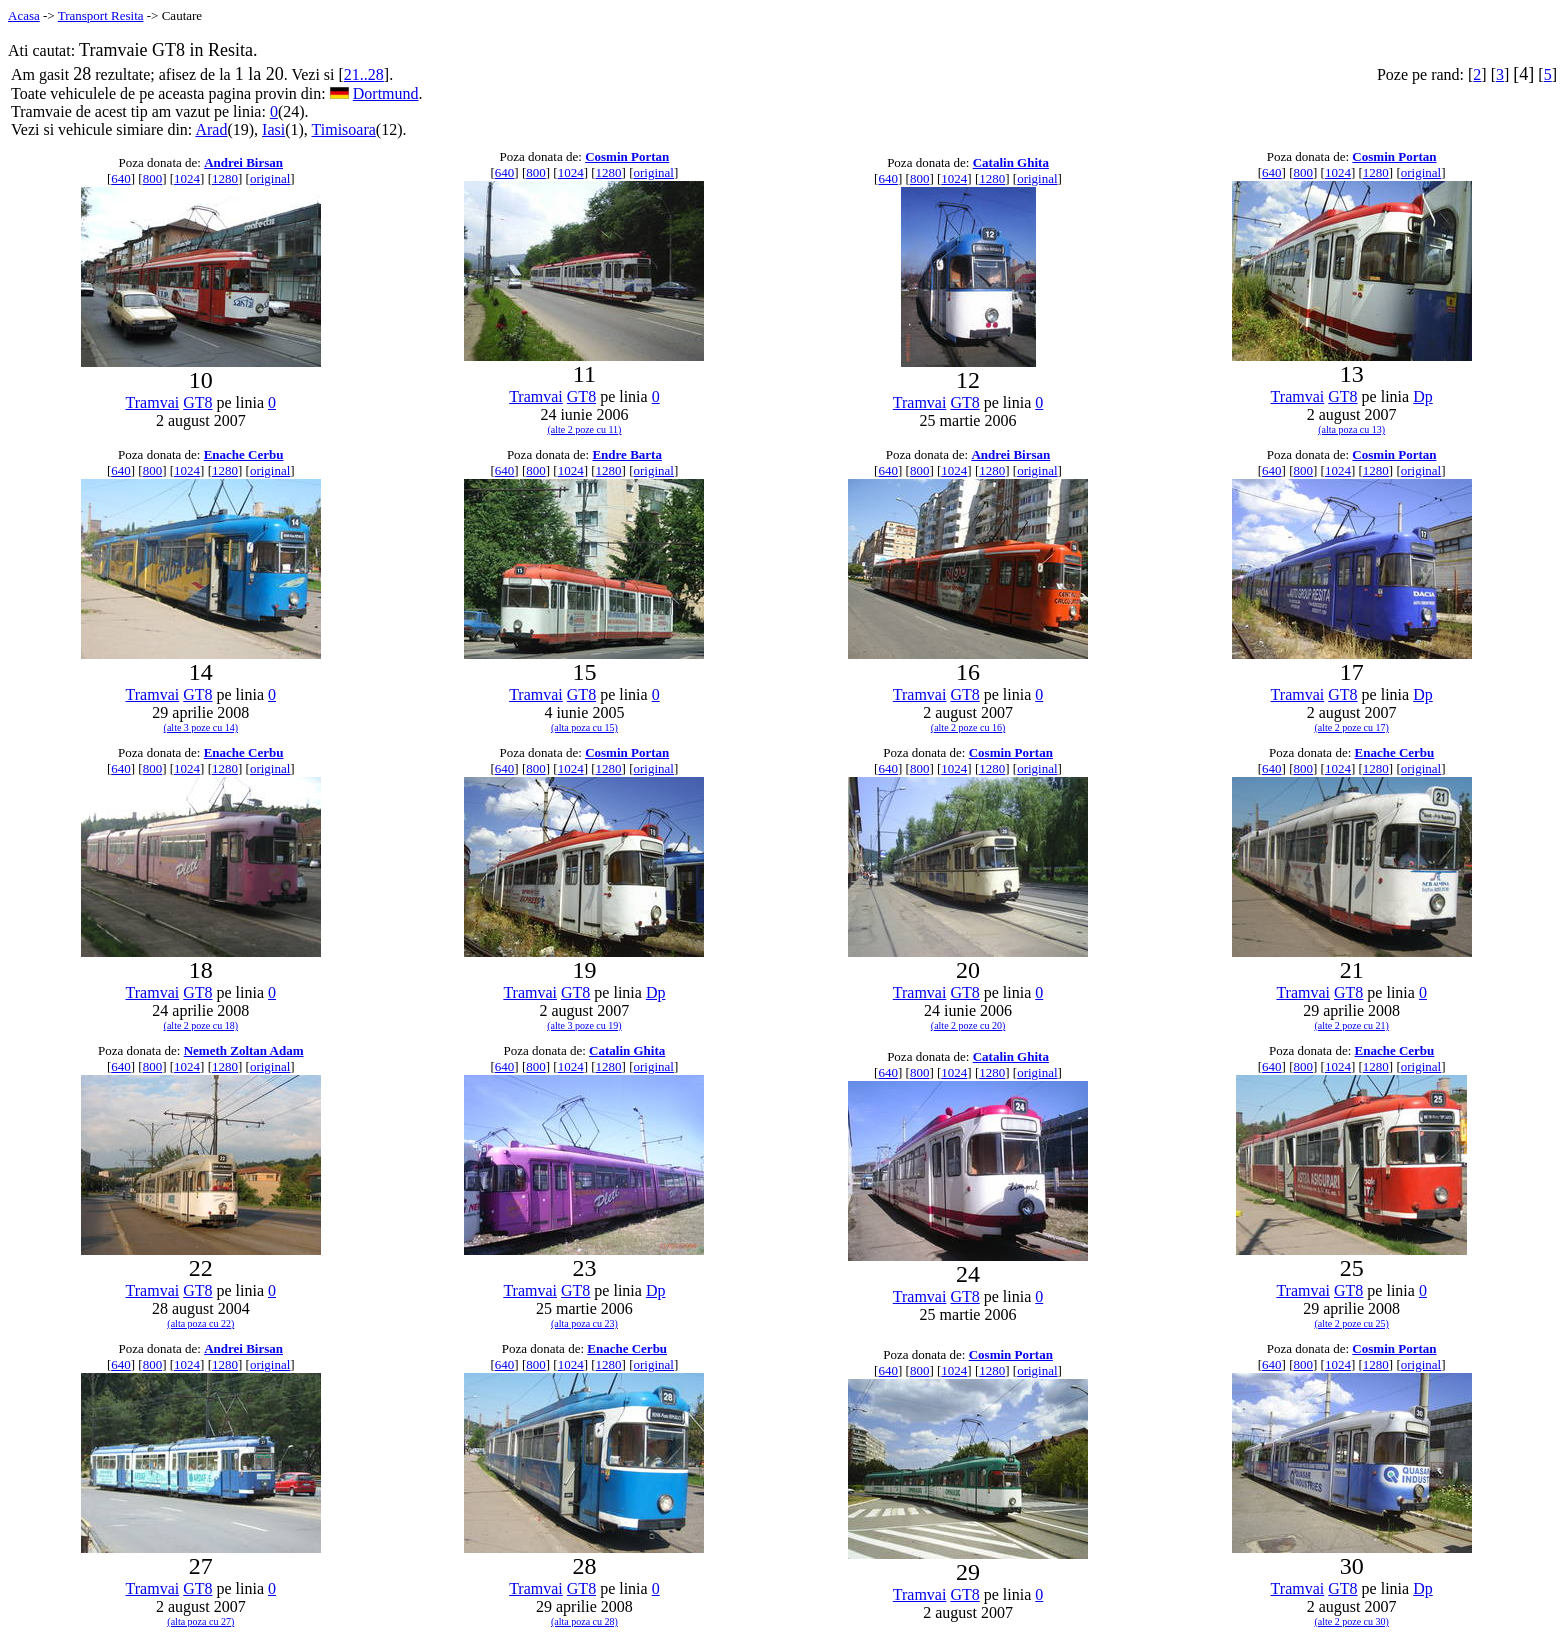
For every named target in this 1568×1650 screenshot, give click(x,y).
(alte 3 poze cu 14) (201, 727)
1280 (225, 178)
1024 (187, 178)
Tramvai (153, 402)
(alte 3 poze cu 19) (584, 1025)
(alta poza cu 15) (584, 727)
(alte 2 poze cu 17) (1351, 727)
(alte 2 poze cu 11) (584, 429)
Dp (1423, 396)
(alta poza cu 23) (584, 1323)
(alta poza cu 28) (584, 1621)
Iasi (273, 129)
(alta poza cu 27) (200, 1621)
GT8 (197, 402)
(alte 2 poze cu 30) (1351, 1621)
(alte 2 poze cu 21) (1351, 1025)
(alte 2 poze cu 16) (968, 727)
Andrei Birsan (243, 162)
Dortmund (386, 93)
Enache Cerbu (244, 454)
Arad (211, 129)
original (270, 178)
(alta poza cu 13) (1351, 429)
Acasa (24, 15)
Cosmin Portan (627, 156)
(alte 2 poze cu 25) (1351, 1323)
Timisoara (344, 129)
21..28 (364, 74)
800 (153, 178)
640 (121, 178)
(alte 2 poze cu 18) (201, 1025)
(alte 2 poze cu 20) (968, 1025)
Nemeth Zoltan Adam (244, 1050)
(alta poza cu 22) (200, 1323)
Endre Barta (626, 454)
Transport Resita (101, 15)
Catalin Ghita (1011, 162)
